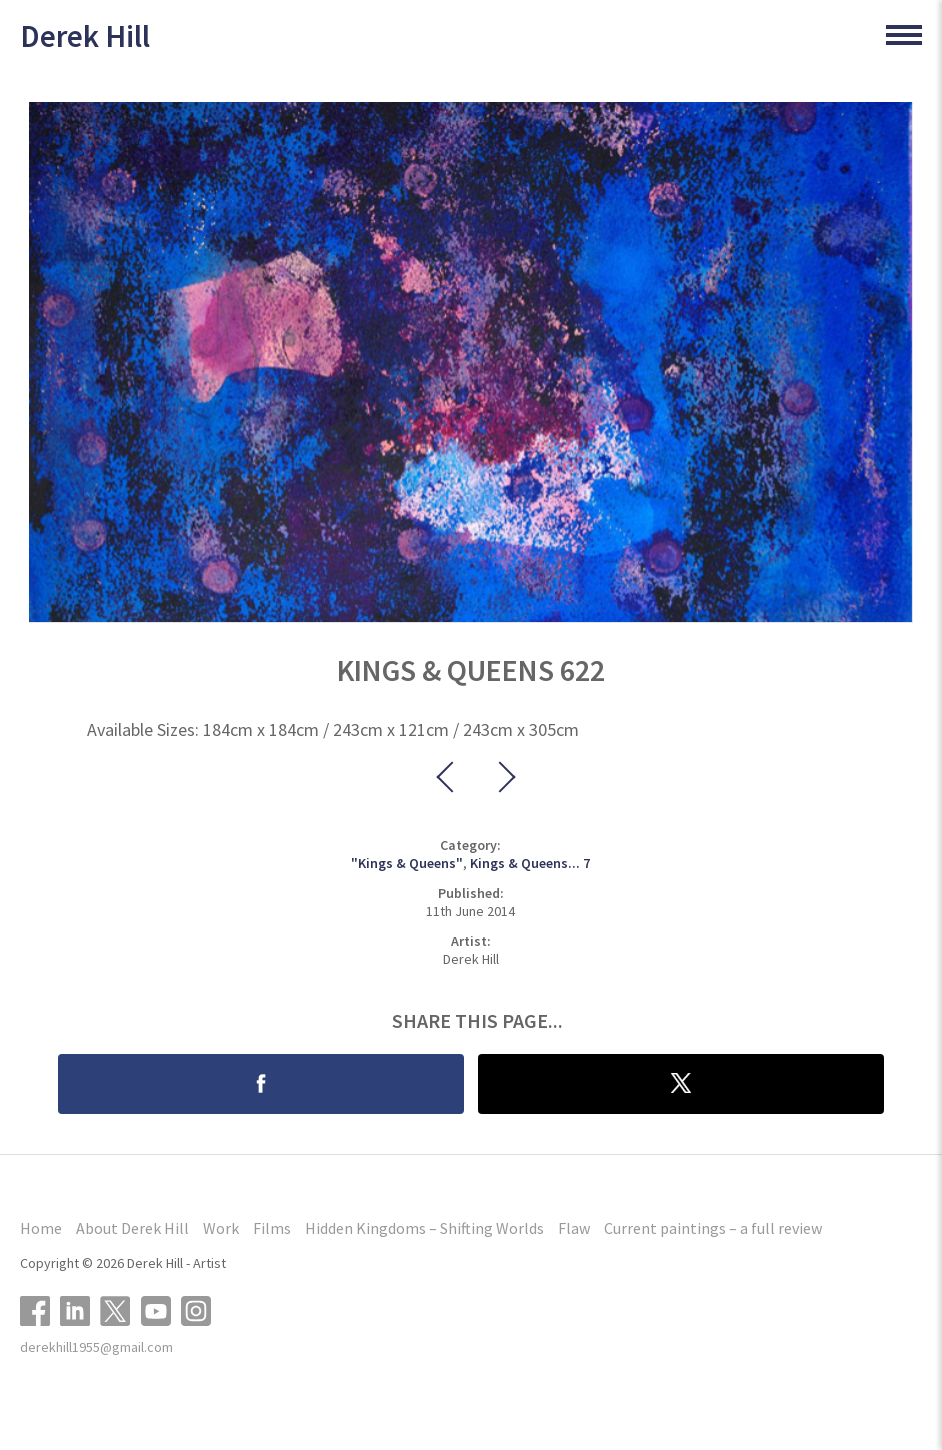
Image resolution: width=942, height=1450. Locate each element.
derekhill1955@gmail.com (96, 1347)
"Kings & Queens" (407, 863)
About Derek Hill (132, 1228)
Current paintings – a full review (713, 1228)
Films (272, 1228)
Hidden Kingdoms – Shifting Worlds (424, 1228)
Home (41, 1228)
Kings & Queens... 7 (530, 863)
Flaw (574, 1228)
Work (221, 1228)
